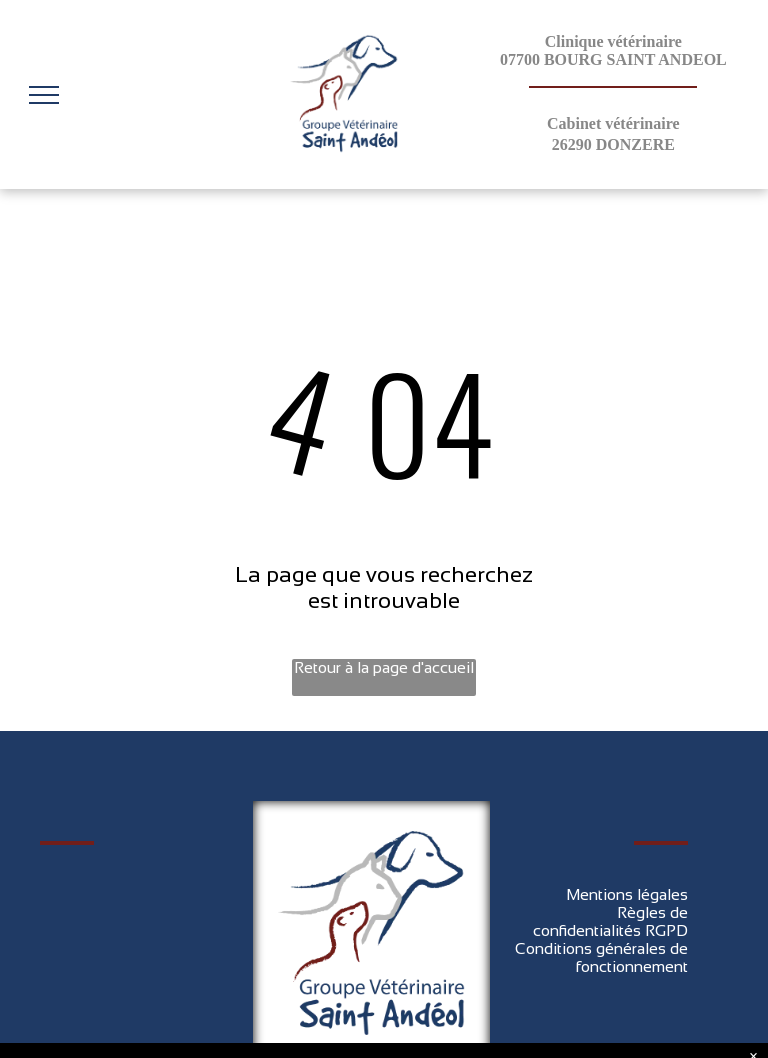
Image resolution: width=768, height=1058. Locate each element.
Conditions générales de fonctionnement (601, 957)
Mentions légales (627, 894)
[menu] (44, 95)
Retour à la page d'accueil (384, 667)
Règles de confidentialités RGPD (610, 921)
